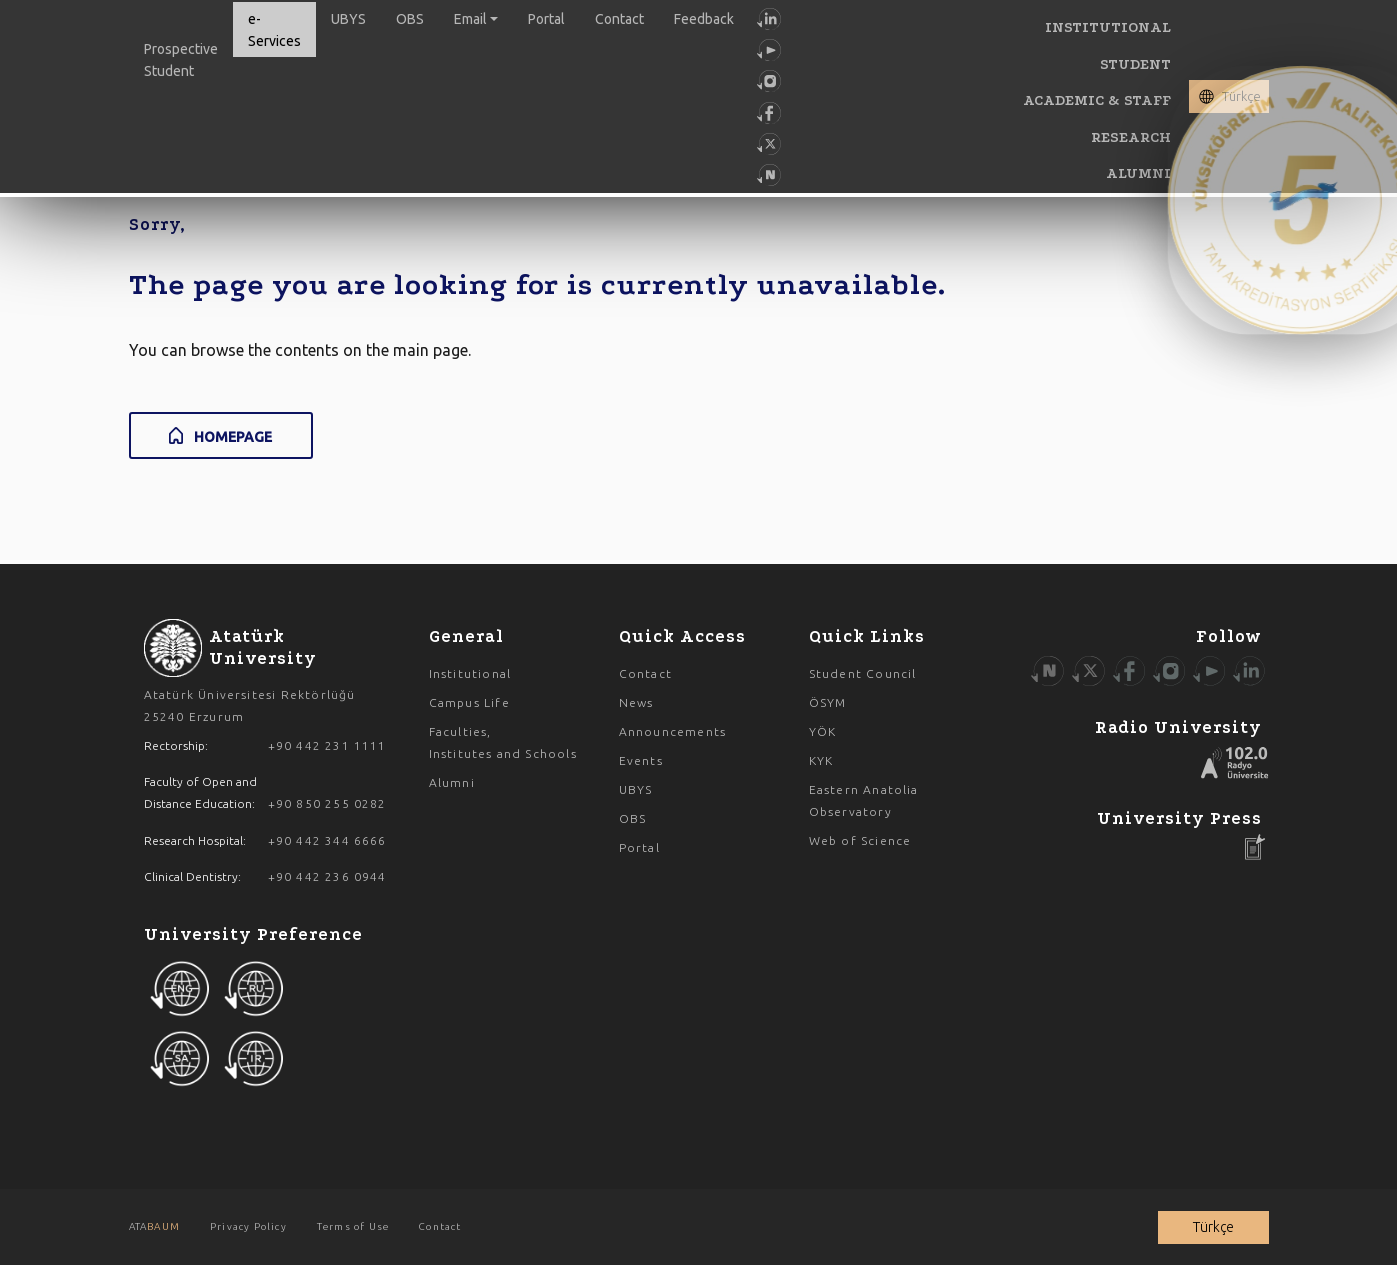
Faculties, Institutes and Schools (503, 742)
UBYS (348, 19)
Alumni (452, 782)
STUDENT (1135, 64)
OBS (410, 19)
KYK (821, 760)
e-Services (274, 30)
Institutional (470, 673)
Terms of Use (353, 1226)
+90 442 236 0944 (327, 876)
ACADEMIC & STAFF (1097, 100)
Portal (546, 19)
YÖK (823, 731)
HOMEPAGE (233, 437)
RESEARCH (1131, 137)
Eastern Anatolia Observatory (864, 800)
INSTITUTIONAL (1108, 27)
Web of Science (860, 840)
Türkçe (1241, 96)
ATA (154, 1226)
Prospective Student (181, 60)
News (636, 702)
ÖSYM (828, 702)
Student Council (863, 673)
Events (641, 760)
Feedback (704, 19)
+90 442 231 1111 (327, 745)
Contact (619, 19)
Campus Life (469, 702)
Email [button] (470, 19)
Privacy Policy (248, 1226)
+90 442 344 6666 (327, 840)
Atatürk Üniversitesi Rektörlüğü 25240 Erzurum (250, 705)
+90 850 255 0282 (327, 803)
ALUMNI (1138, 173)
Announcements (673, 731)
